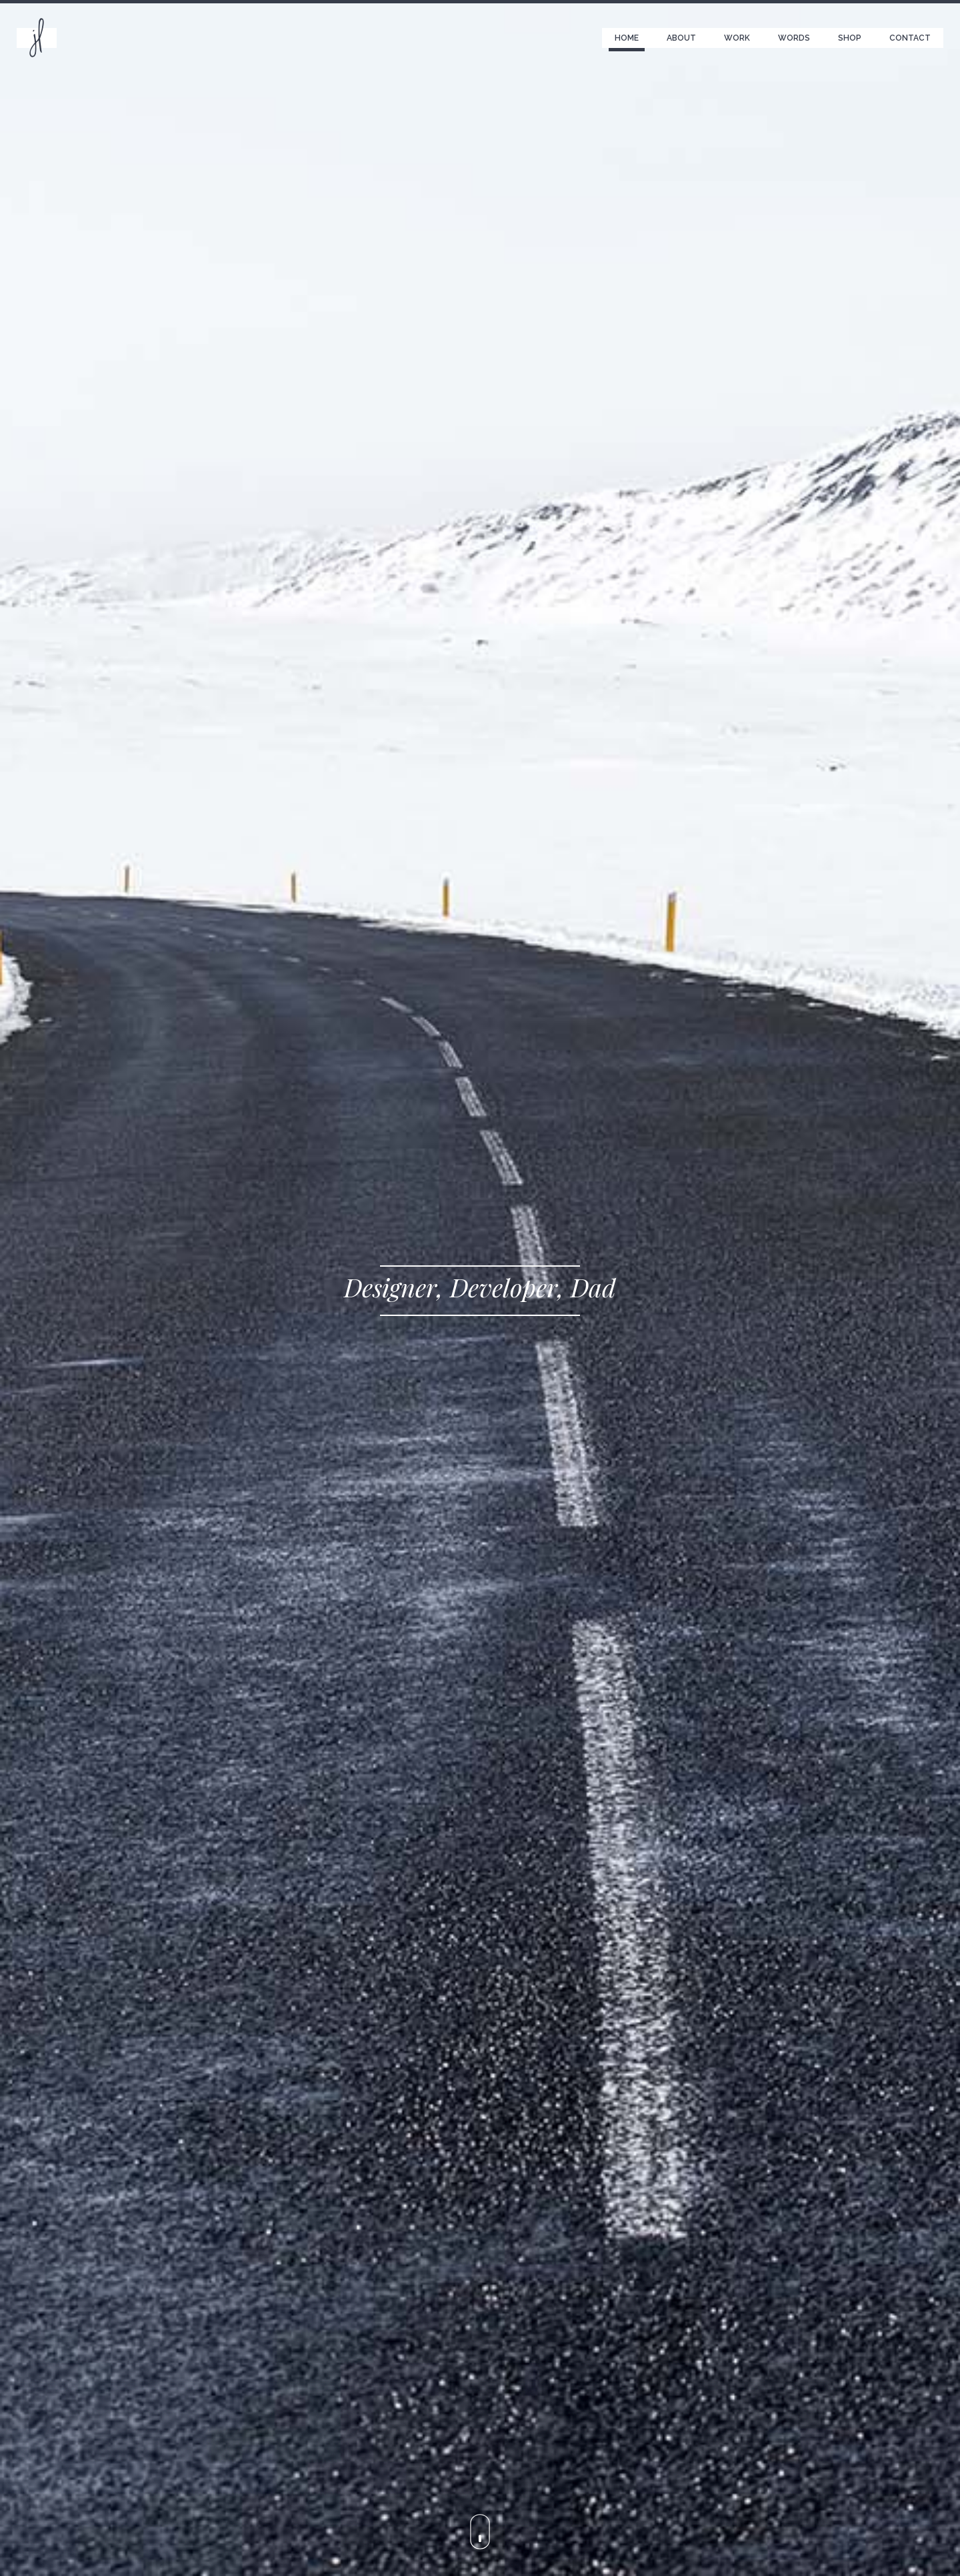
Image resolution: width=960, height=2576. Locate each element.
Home (627, 38)
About (681, 38)
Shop (849, 38)
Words (794, 38)
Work (737, 38)
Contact (910, 38)
